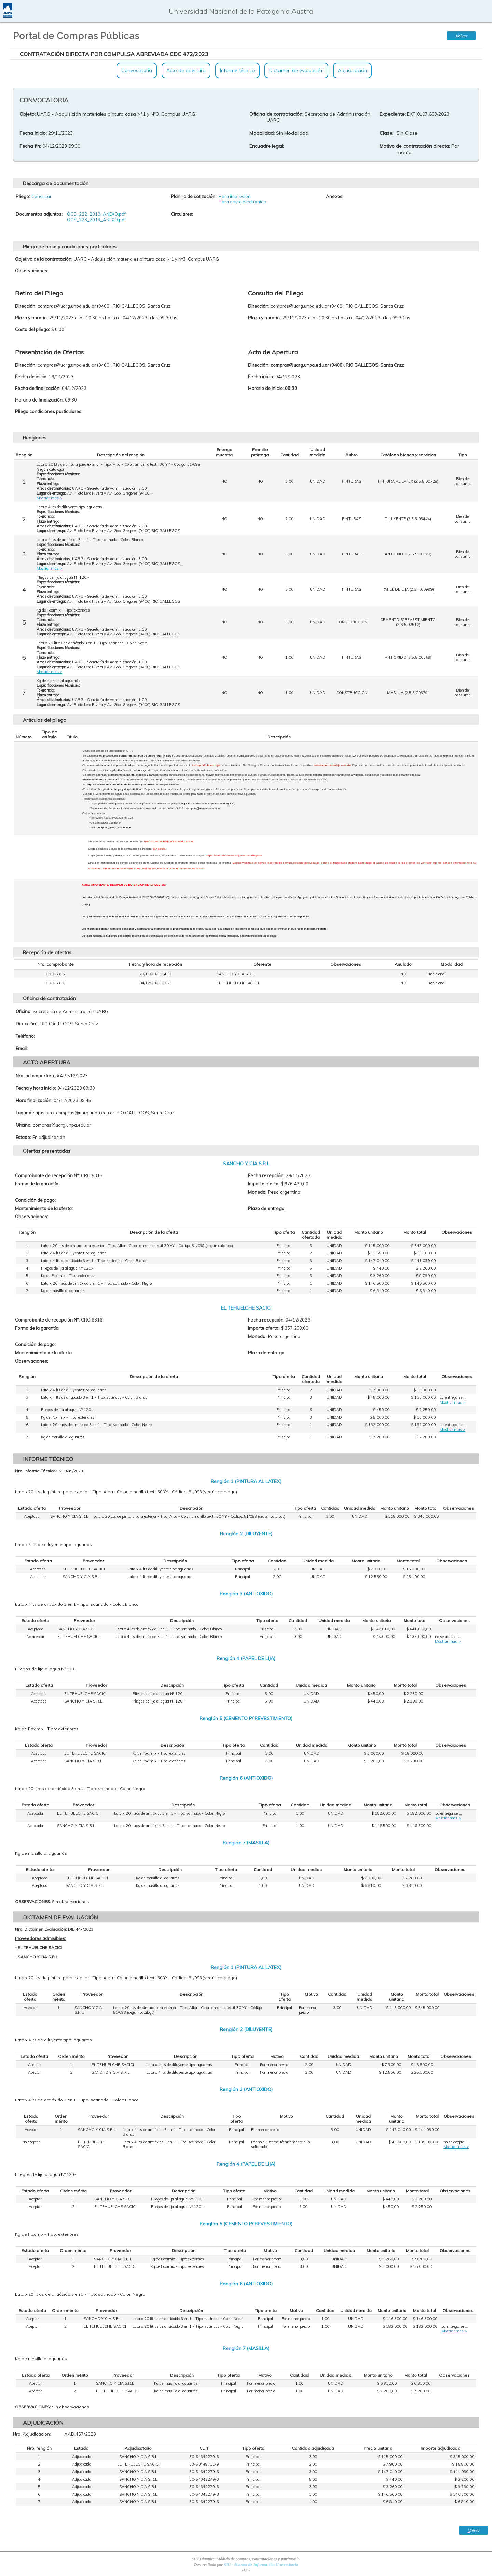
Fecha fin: (30, 146)
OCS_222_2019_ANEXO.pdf (96, 214)
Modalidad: (262, 133)
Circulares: (182, 214)
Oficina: (23, 1011)
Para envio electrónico (242, 202)
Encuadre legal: (266, 146)
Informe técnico (237, 70)
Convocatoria (136, 70)
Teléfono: (25, 1036)
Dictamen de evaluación (296, 70)
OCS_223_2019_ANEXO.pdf (96, 219)
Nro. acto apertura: (35, 1075)
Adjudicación (352, 70)
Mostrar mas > (49, 498)
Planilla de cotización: (193, 196)
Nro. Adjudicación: (32, 2434)
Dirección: (26, 1023)
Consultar (41, 196)
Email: (22, 1048)
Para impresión (235, 196)
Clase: (386, 133)
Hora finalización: (34, 1100)
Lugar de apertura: (35, 1112)
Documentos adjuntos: (39, 214)
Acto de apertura (186, 70)
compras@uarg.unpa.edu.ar (203, 808)
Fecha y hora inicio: (36, 1088)
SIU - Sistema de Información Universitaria (261, 2564)
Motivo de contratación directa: (415, 146)
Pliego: (23, 196)
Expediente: (393, 114)
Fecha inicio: (33, 133)
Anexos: (334, 196)
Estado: (23, 1137)
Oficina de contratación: (276, 114)
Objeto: (27, 114)
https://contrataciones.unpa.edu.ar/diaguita (207, 803)
